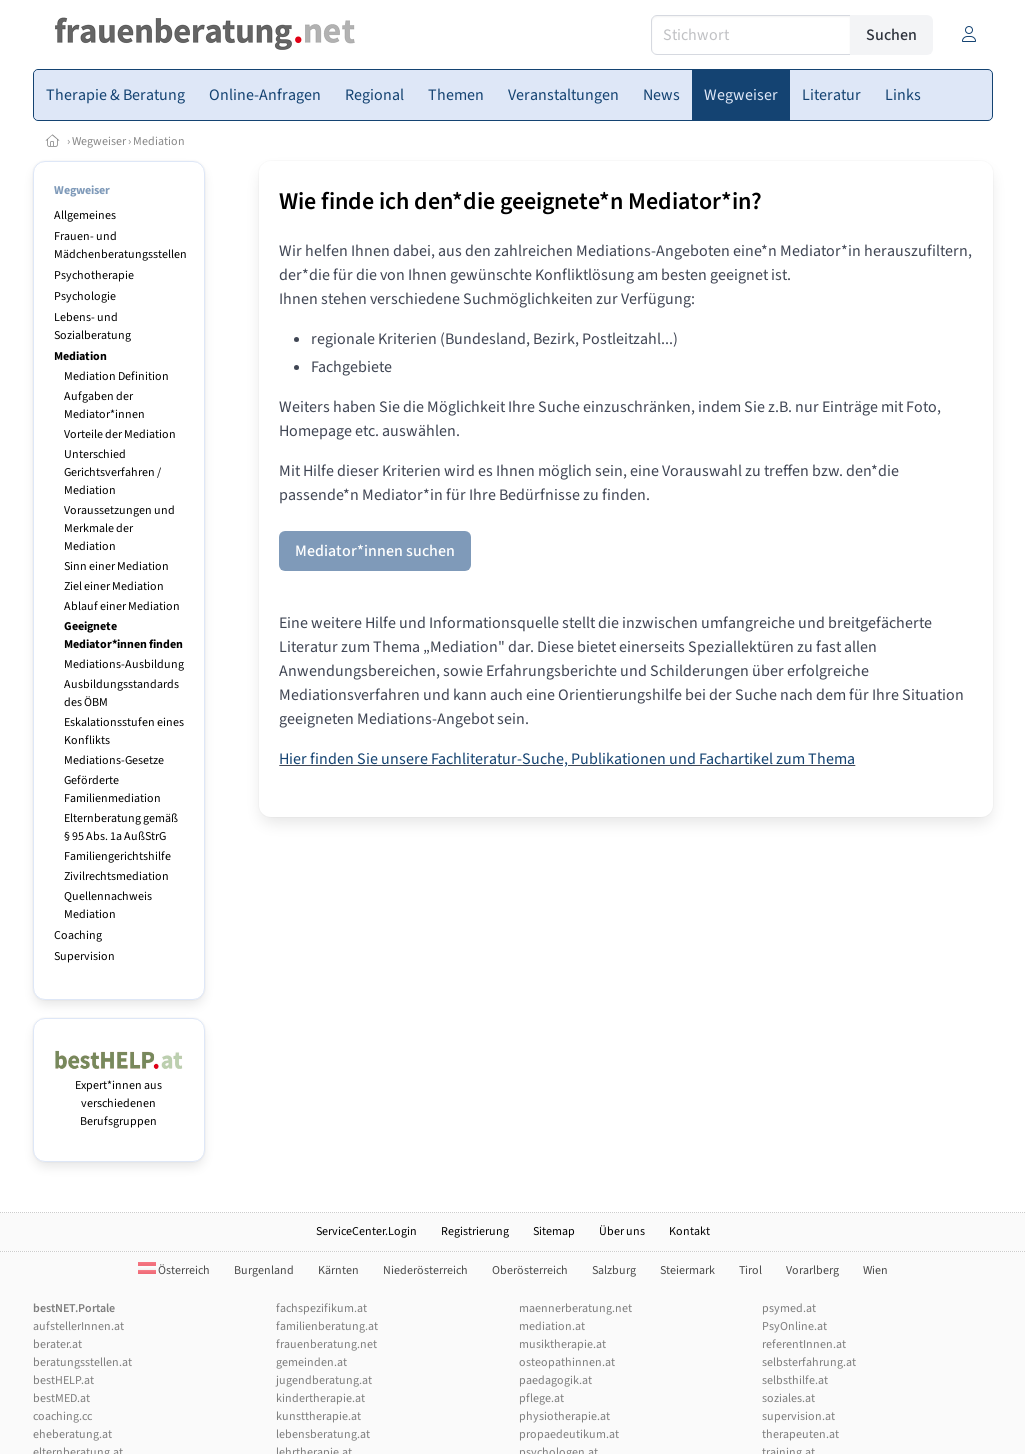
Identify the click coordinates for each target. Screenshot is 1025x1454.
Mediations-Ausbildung (124, 664)
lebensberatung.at (323, 1434)
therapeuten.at (800, 1434)
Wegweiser (99, 141)
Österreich (174, 1270)
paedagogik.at (555, 1380)
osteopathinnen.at (567, 1362)
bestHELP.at (63, 1380)
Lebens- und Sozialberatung (92, 326)
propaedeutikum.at (569, 1434)
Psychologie (85, 296)
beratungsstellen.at (82, 1362)
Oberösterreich (530, 1270)
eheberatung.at (72, 1434)
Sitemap (554, 1231)
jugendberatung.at (324, 1380)
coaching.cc (62, 1416)
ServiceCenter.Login (366, 1231)
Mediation (159, 141)
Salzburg (614, 1270)
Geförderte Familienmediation (112, 789)
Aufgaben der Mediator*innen (104, 405)
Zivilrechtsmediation (116, 876)
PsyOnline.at (794, 1326)
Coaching (78, 935)
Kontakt (689, 1231)
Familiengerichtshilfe (117, 856)
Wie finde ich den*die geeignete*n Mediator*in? (520, 201)
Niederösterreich (425, 1270)
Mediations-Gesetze (114, 760)
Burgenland (264, 1270)
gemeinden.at (311, 1362)
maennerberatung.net (575, 1308)
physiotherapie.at (564, 1416)
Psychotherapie (94, 275)
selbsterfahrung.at (809, 1362)
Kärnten (338, 1270)
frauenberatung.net (326, 1344)
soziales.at (788, 1398)
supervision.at (798, 1416)
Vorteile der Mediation (120, 434)
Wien (875, 1270)
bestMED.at (61, 1398)
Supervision (84, 956)
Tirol (750, 1270)
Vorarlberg (812, 1270)
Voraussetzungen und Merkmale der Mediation (119, 528)
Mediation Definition (116, 376)
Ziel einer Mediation (114, 586)
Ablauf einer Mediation (122, 606)
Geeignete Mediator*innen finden (123, 635)
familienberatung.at (327, 1326)
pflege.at (541, 1398)
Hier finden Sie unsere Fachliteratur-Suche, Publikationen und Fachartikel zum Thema (567, 759)
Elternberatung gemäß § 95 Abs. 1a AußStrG (121, 827)
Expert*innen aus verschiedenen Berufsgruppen (119, 1094)
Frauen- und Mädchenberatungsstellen (120, 245)
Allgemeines (85, 215)
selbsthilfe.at (795, 1380)
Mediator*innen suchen (375, 551)
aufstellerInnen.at (78, 1326)
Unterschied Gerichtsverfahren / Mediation (112, 472)
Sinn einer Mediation (116, 566)
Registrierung (475, 1231)
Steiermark (687, 1270)
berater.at (57, 1344)
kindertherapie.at (320, 1398)
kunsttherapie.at (318, 1416)
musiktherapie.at (562, 1344)
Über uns (622, 1231)
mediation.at (552, 1326)
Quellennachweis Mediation (108, 905)
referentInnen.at (804, 1344)
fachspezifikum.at (321, 1308)
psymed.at (789, 1308)
